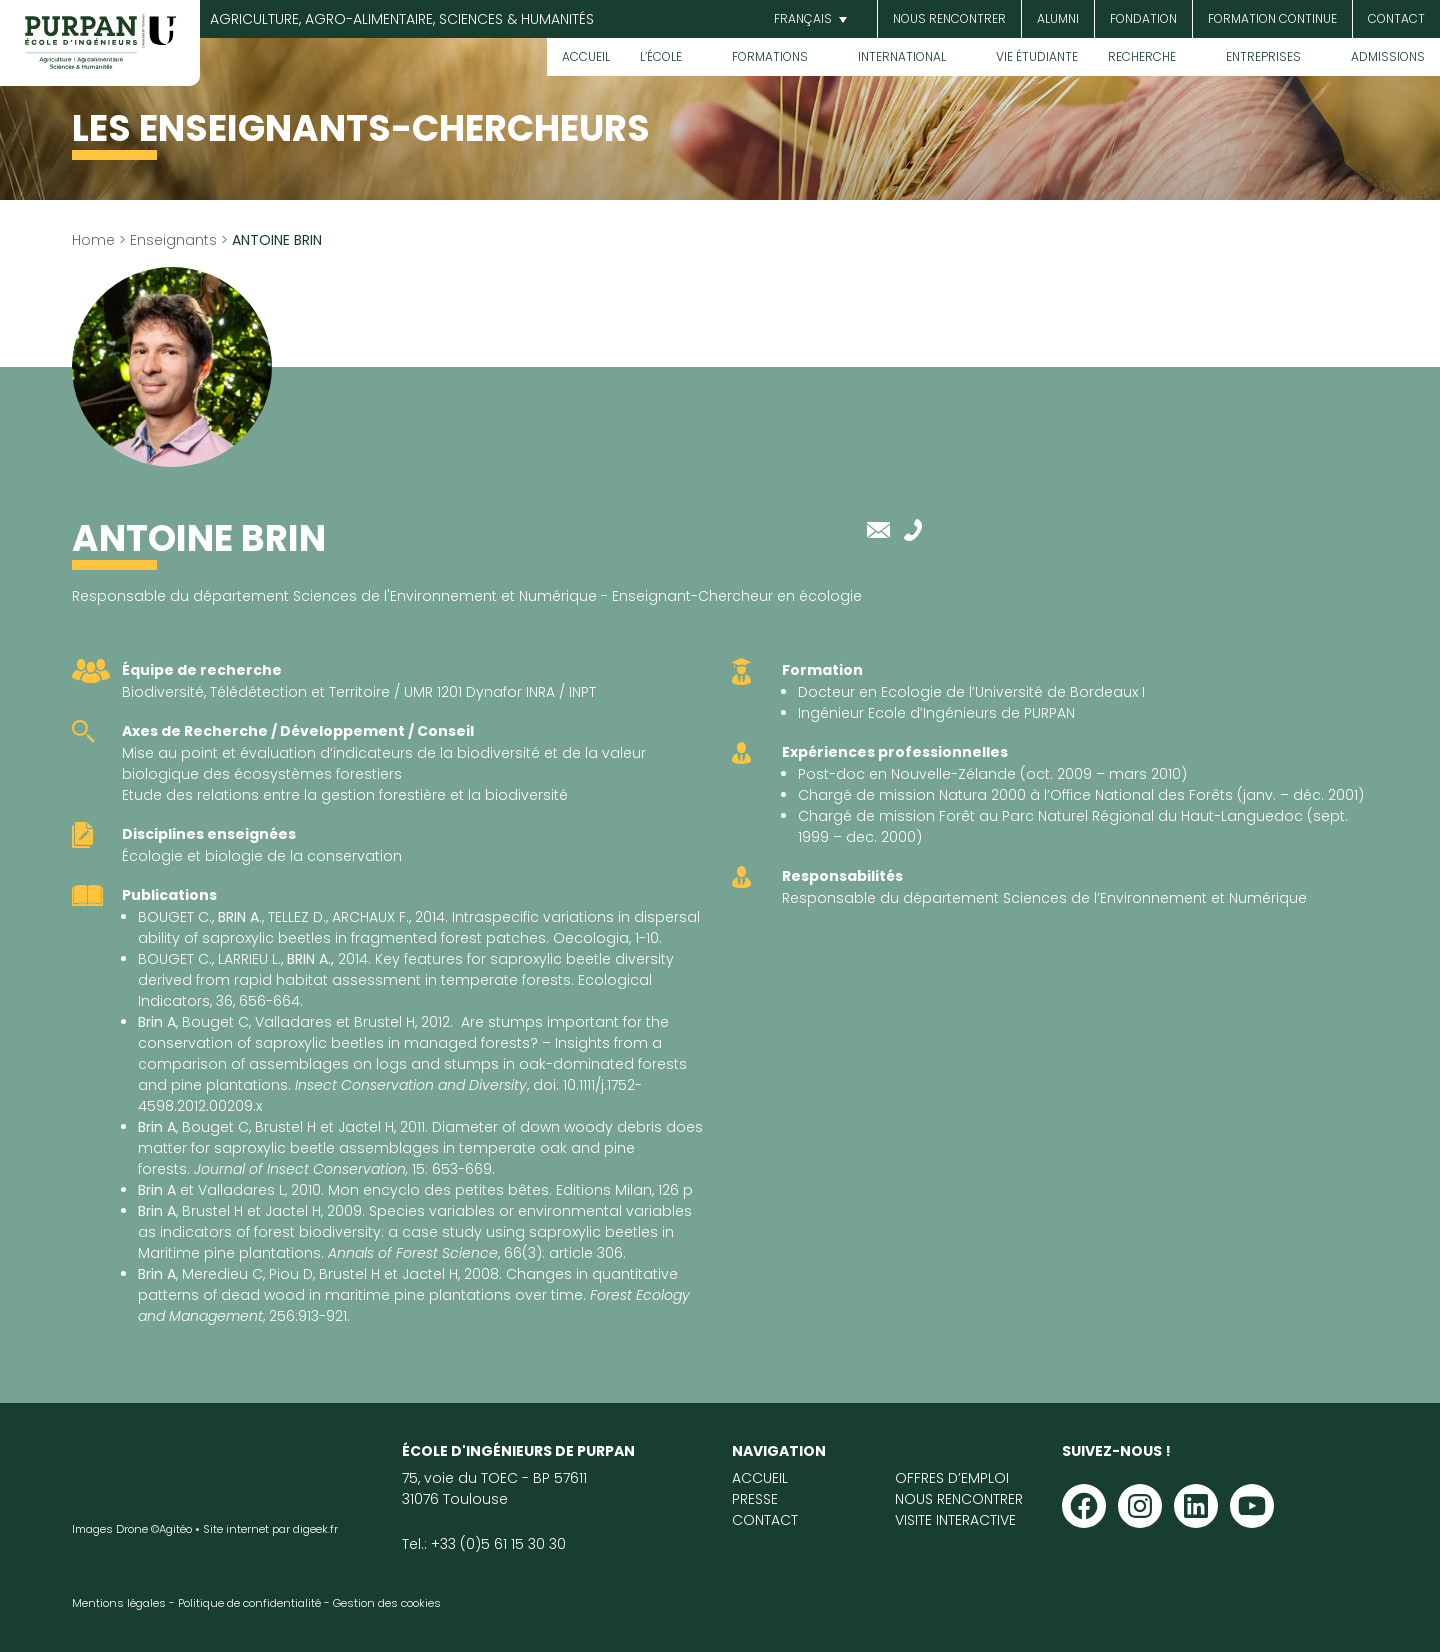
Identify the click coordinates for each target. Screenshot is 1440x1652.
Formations (770, 56)
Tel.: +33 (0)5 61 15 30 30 (484, 1544)
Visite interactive (955, 1520)
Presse (755, 1499)
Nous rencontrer (949, 18)
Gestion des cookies (387, 1603)
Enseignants (173, 240)
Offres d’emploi (952, 1478)
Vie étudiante (1037, 56)
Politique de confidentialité (249, 1603)
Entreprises (1263, 56)
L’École (661, 56)
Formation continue (1272, 18)
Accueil (586, 56)
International (902, 56)
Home (93, 240)
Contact (1396, 18)
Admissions (1388, 56)
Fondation (1143, 18)
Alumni (1058, 18)
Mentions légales (119, 1603)
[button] (808, 19)
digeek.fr (315, 1529)
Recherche (1142, 56)
